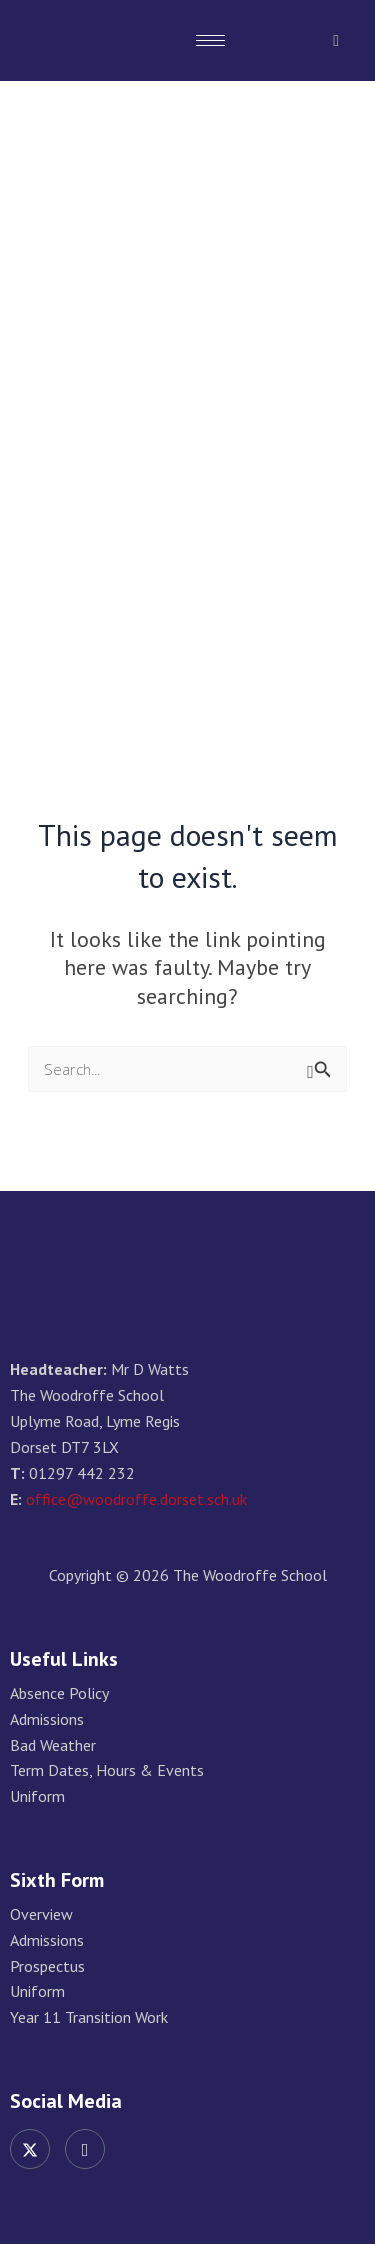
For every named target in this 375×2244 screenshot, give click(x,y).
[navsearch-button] (336, 40)
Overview (41, 1914)
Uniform (37, 1796)
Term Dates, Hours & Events (107, 1770)
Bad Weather (53, 1745)
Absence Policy (59, 1693)
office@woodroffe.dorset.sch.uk (136, 1499)
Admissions (47, 1719)
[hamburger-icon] (210, 40)
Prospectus (47, 1966)
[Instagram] (85, 2149)
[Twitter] (30, 2149)
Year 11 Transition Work (89, 2017)
